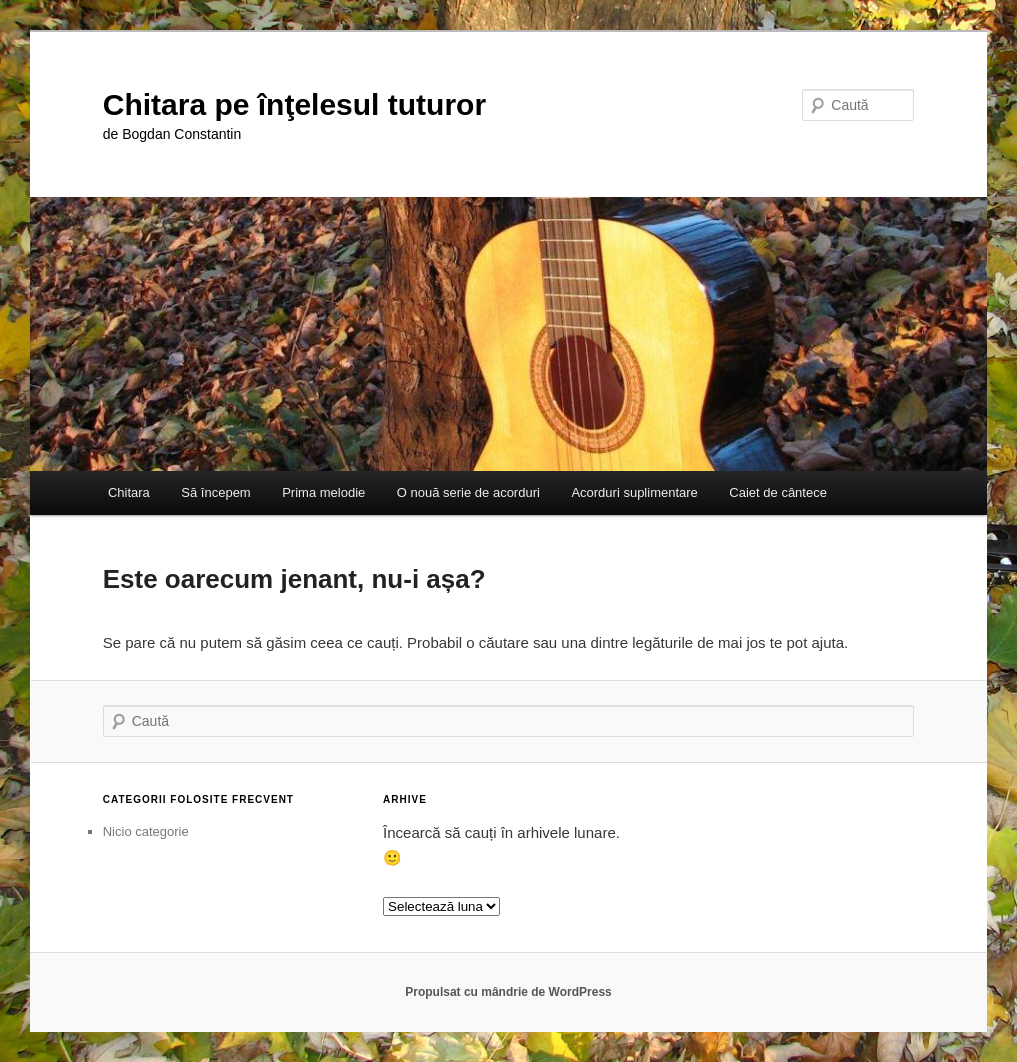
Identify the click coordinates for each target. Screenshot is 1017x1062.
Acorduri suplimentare (634, 492)
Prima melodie (323, 492)
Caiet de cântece (778, 492)
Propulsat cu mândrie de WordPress (508, 992)
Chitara (129, 492)
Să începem (215, 492)
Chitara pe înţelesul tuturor (294, 104)
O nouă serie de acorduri (468, 492)
